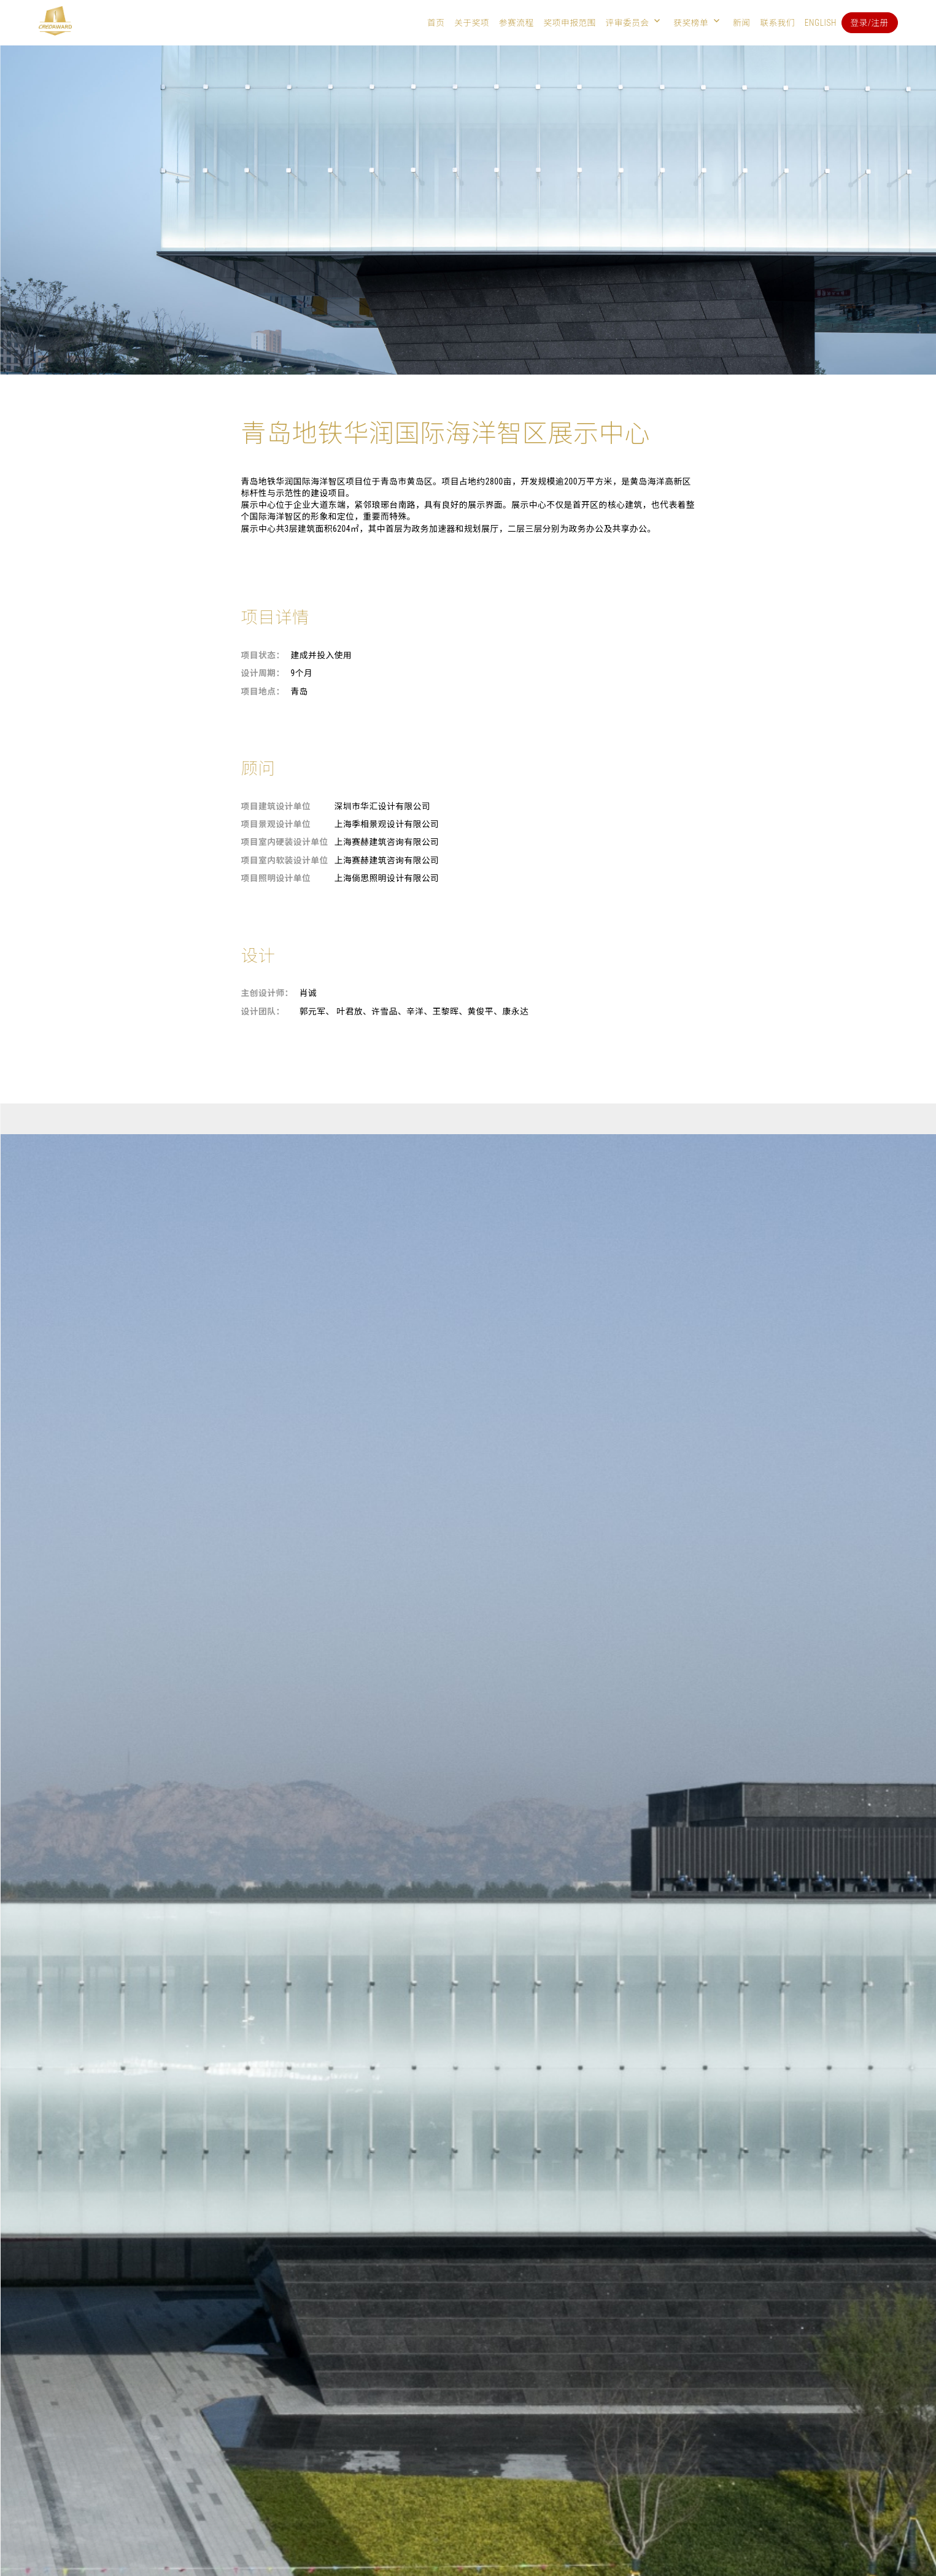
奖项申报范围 (569, 23)
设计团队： (263, 1011)
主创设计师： (267, 993)
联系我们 (777, 23)
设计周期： (263, 673)
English (821, 23)
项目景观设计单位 (276, 824)
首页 (435, 23)
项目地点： (263, 691)
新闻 (741, 23)
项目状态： (263, 655)
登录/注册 (870, 23)
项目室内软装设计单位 (284, 860)
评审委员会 (627, 23)
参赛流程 (516, 23)
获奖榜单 (690, 23)
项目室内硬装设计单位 (284, 842)
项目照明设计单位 (276, 878)
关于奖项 (471, 23)
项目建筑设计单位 (276, 806)
